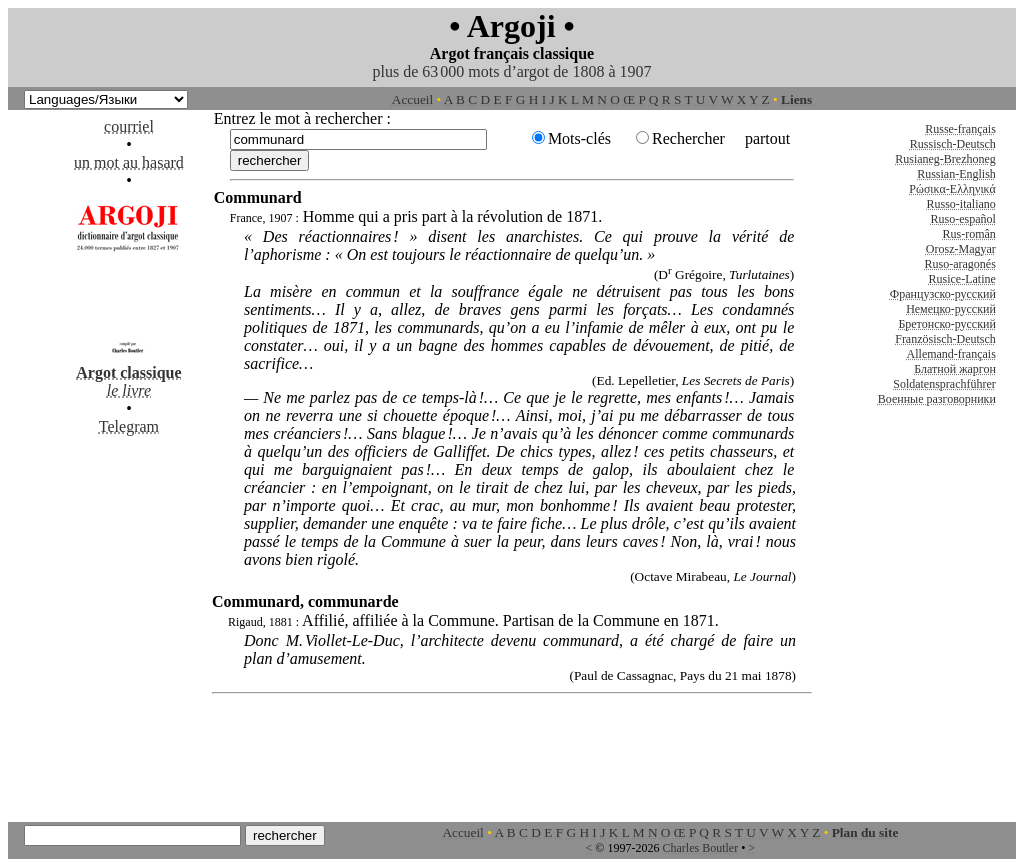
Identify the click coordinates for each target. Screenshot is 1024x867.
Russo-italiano (961, 204)
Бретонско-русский (946, 324)
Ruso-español (963, 219)
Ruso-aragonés (960, 264)
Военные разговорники (937, 399)
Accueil (412, 99)
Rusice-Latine (962, 279)
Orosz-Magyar (961, 249)
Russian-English (956, 174)
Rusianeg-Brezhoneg (945, 159)
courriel (129, 126)
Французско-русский (943, 294)
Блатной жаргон (955, 369)
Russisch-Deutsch (953, 144)
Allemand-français (951, 354)
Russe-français (960, 129)
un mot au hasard (129, 162)
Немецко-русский (951, 309)
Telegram (129, 426)
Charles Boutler (700, 848)
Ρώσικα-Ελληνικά (952, 189)
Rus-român (969, 234)
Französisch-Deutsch (945, 339)
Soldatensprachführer (944, 384)
